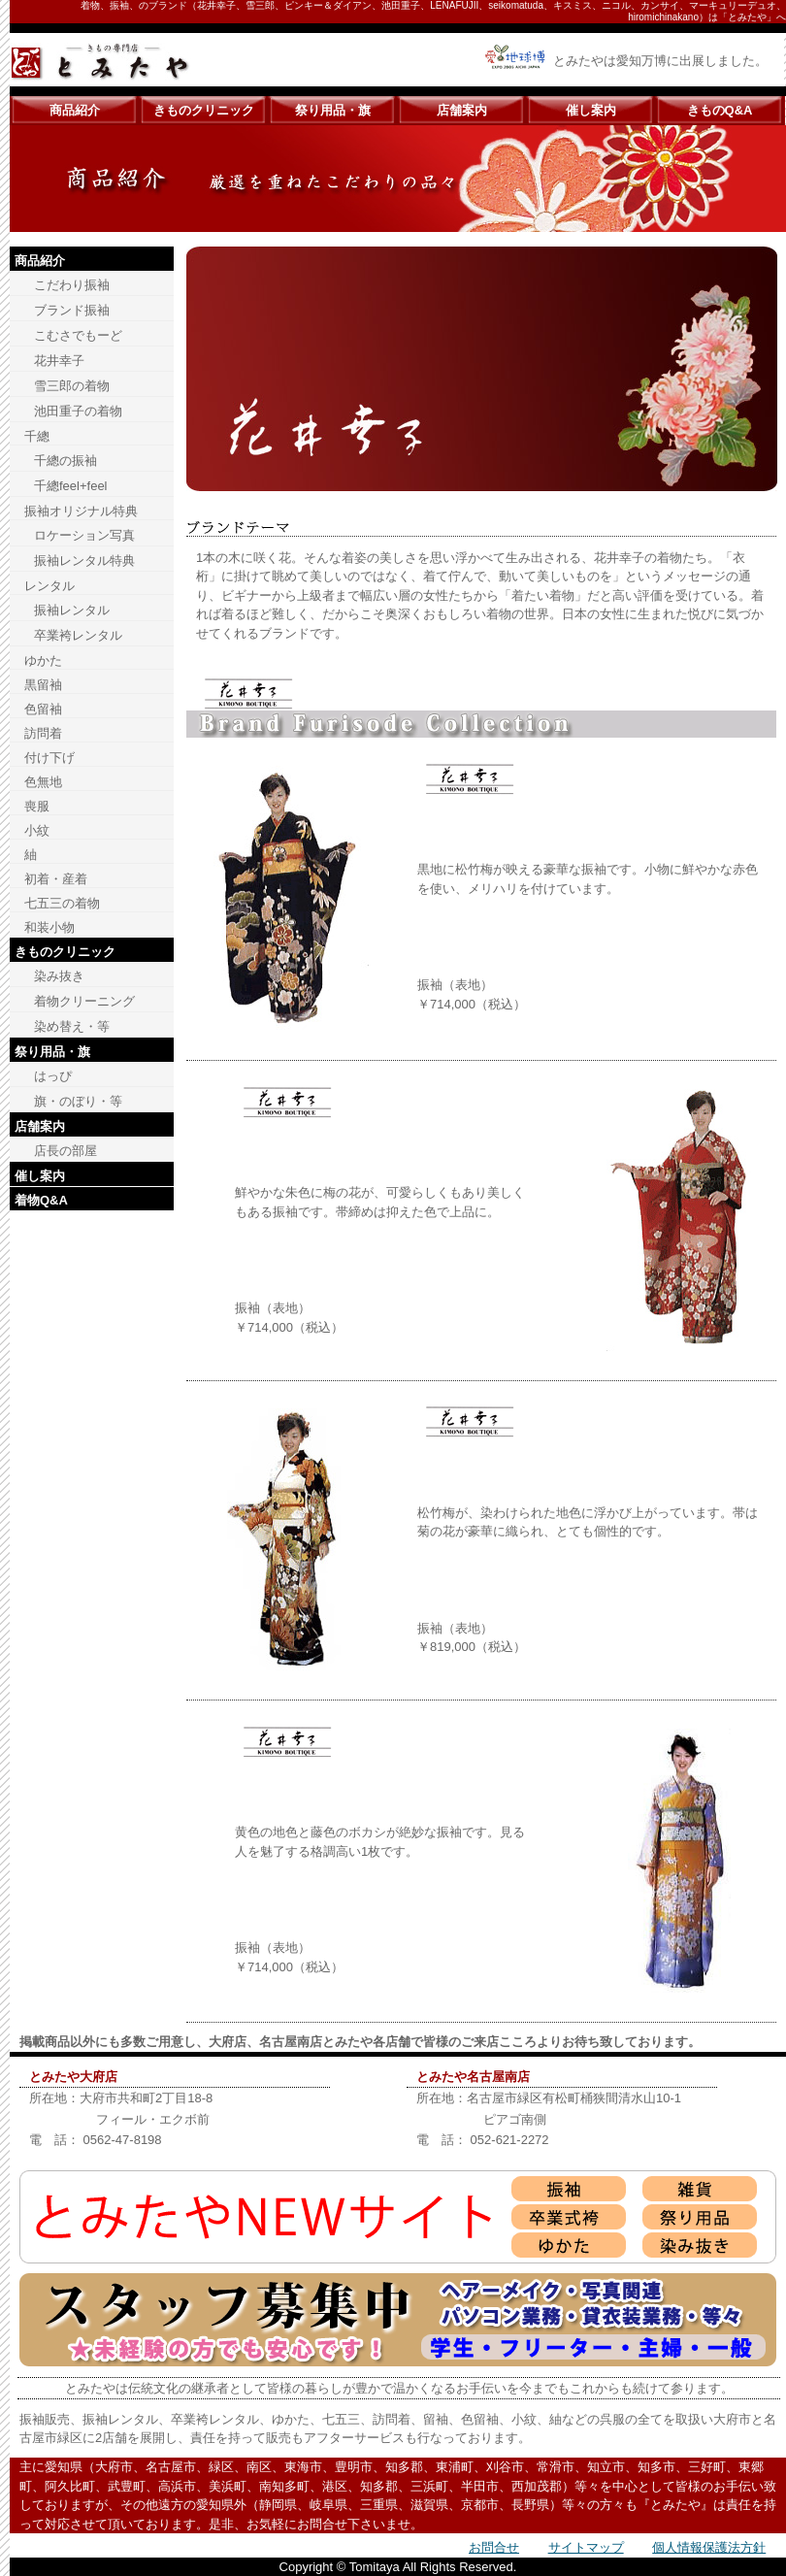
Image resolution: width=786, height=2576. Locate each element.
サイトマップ (586, 2547)
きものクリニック (203, 110)
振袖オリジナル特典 (81, 511)
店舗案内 (462, 110)
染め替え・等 (72, 1026)
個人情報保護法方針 (709, 2547)
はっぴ (53, 1076)
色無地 (43, 782)
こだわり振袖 (72, 285)
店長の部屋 (65, 1150)
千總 (36, 436)
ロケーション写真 (84, 535)
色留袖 (43, 709)
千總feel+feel (71, 486)
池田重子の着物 (78, 411)
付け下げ (49, 757)
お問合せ (494, 2547)
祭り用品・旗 (333, 110)
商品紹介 (74, 110)
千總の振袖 (65, 460)
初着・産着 (55, 879)
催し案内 (591, 110)
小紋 (36, 830)
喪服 (36, 806)
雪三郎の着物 (72, 386)
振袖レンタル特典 (84, 560)
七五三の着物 (62, 903)
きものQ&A (720, 110)
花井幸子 (59, 360)
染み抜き (59, 976)
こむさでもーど (78, 335)
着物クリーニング (84, 1001)
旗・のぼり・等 (78, 1101)
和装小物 (49, 927)
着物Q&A (41, 1200)
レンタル (49, 585)
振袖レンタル (72, 610)
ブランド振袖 (72, 310)
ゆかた (43, 660)
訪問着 (43, 733)
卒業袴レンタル (78, 635)
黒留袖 (43, 684)
